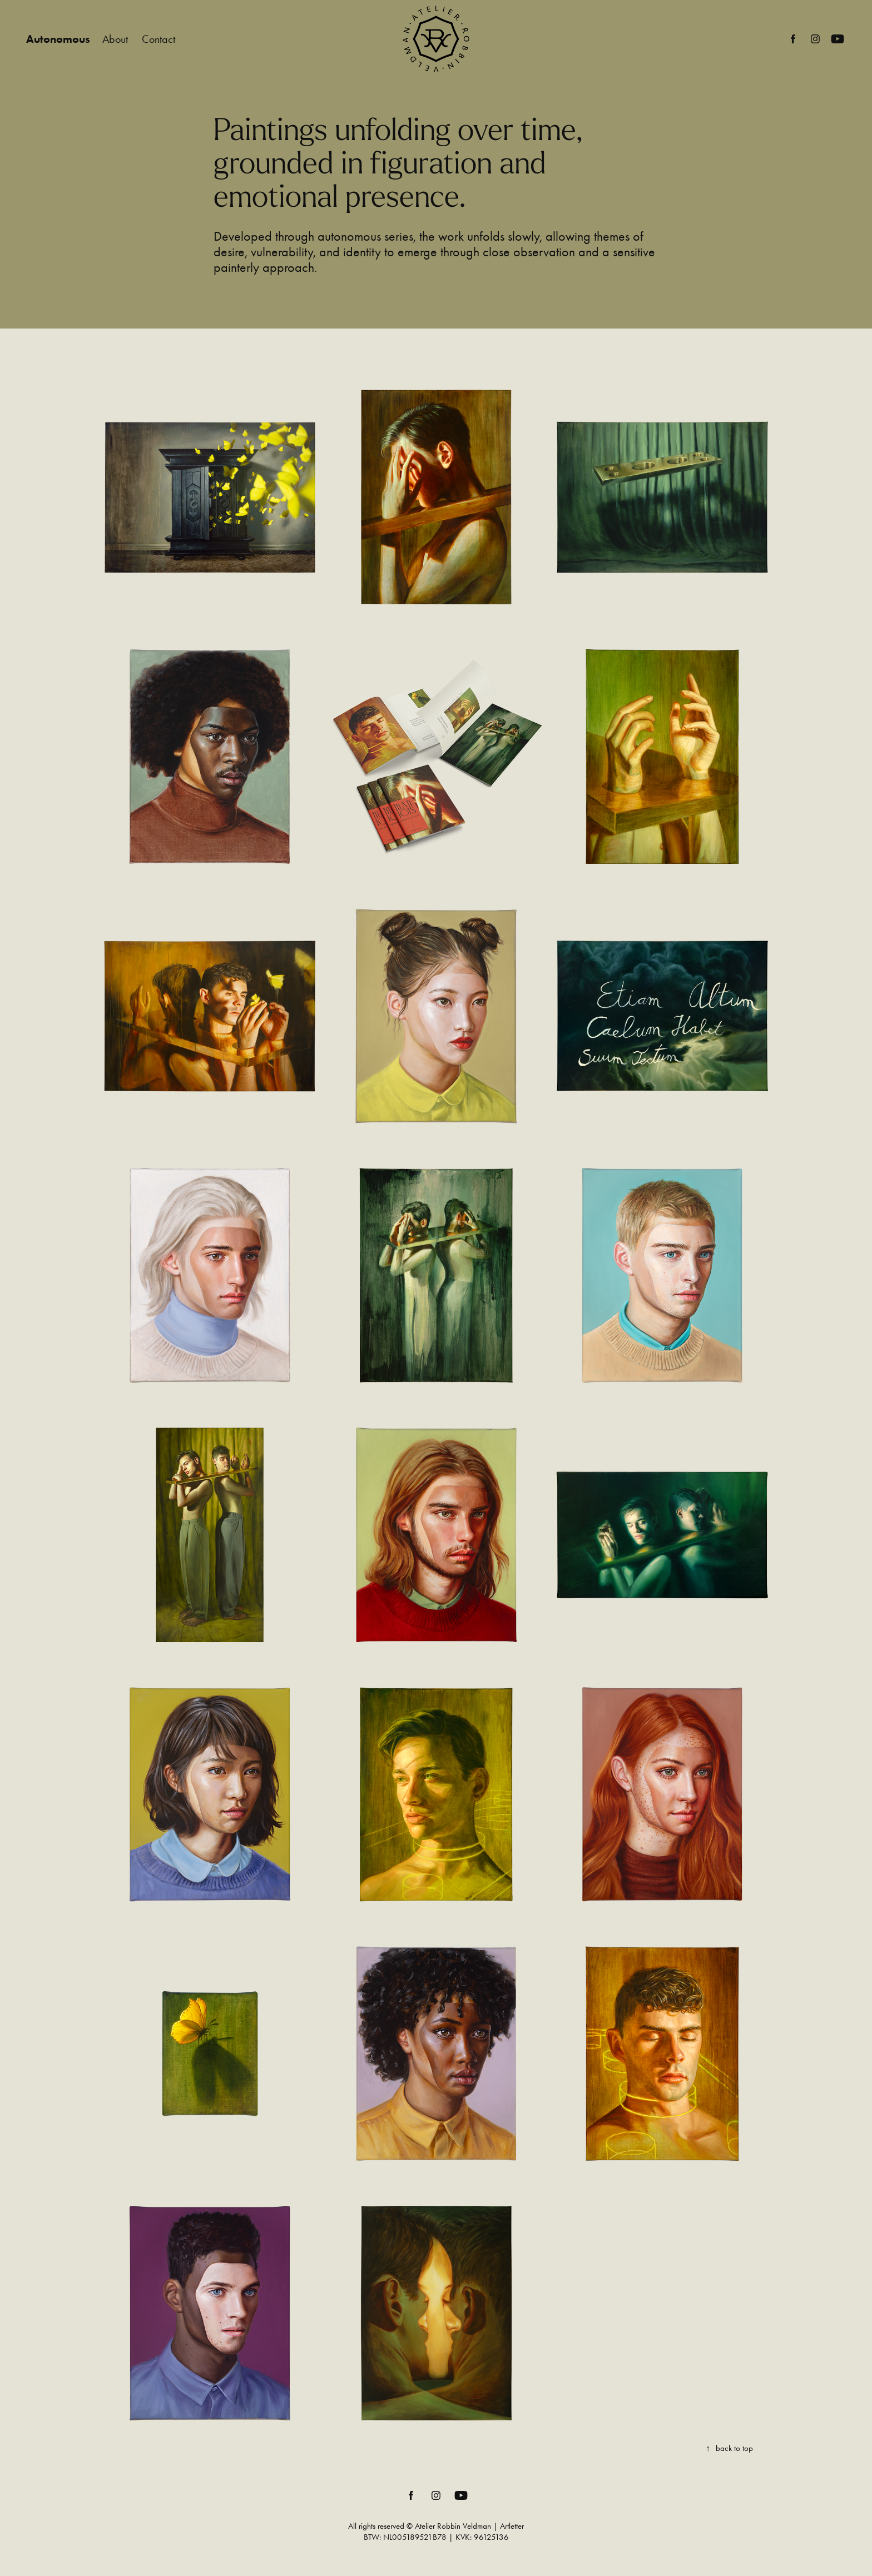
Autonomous (58, 39)
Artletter (512, 2526)
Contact (158, 39)
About (115, 39)
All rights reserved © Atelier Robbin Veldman (419, 2526)
